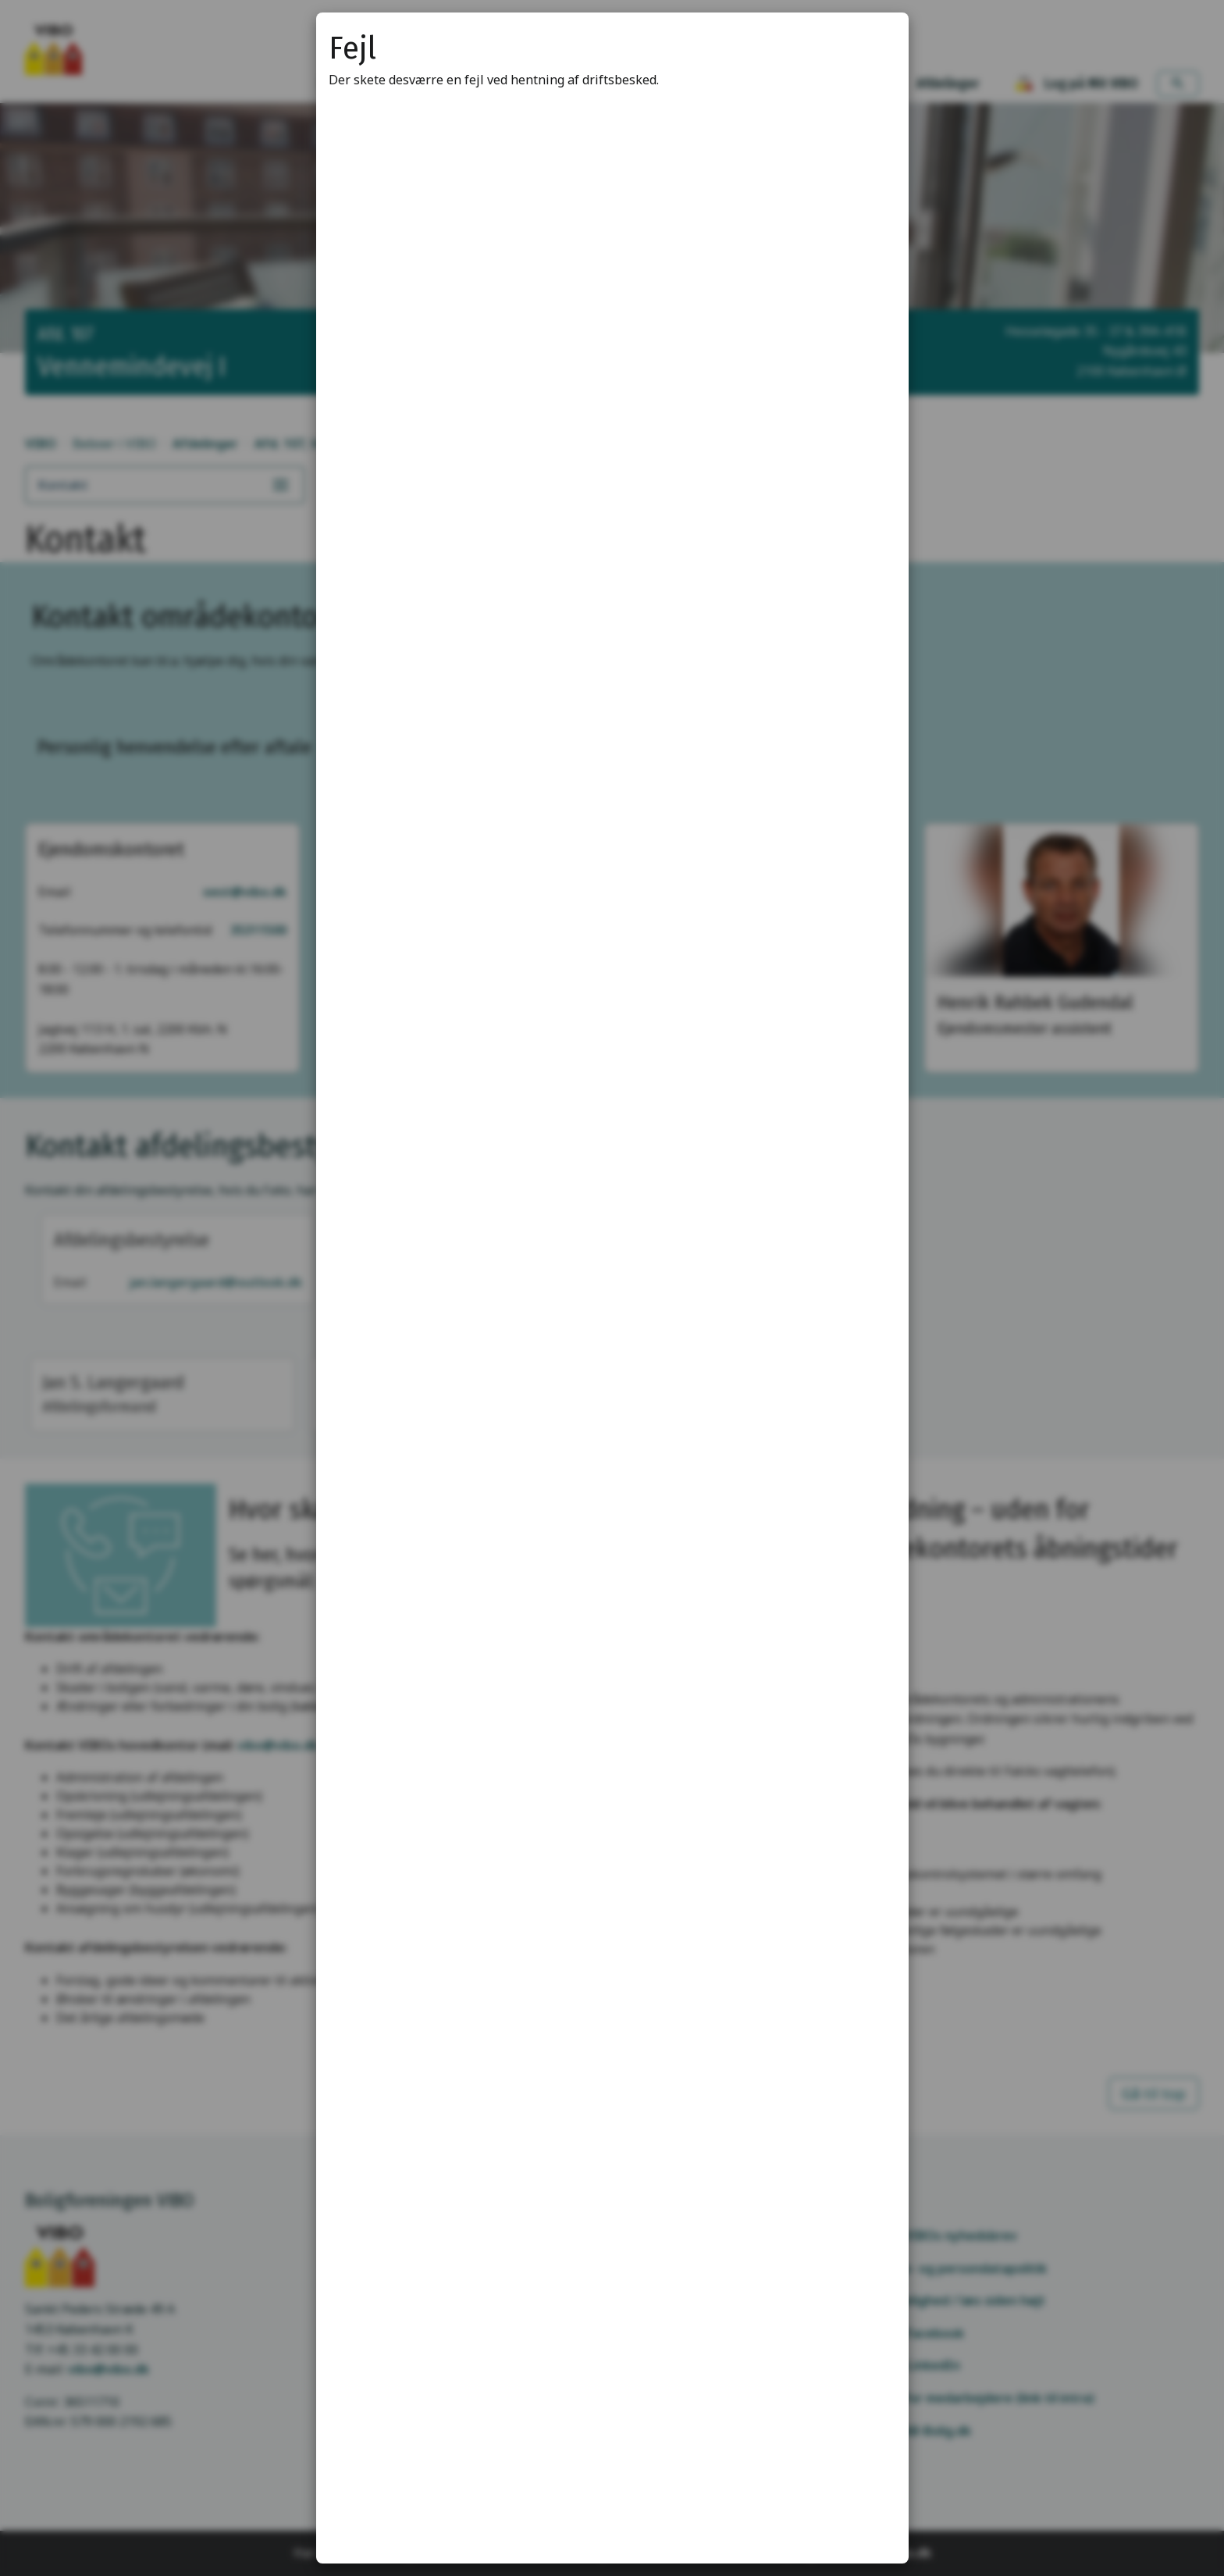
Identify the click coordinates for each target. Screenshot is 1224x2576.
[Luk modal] (877, 43)
